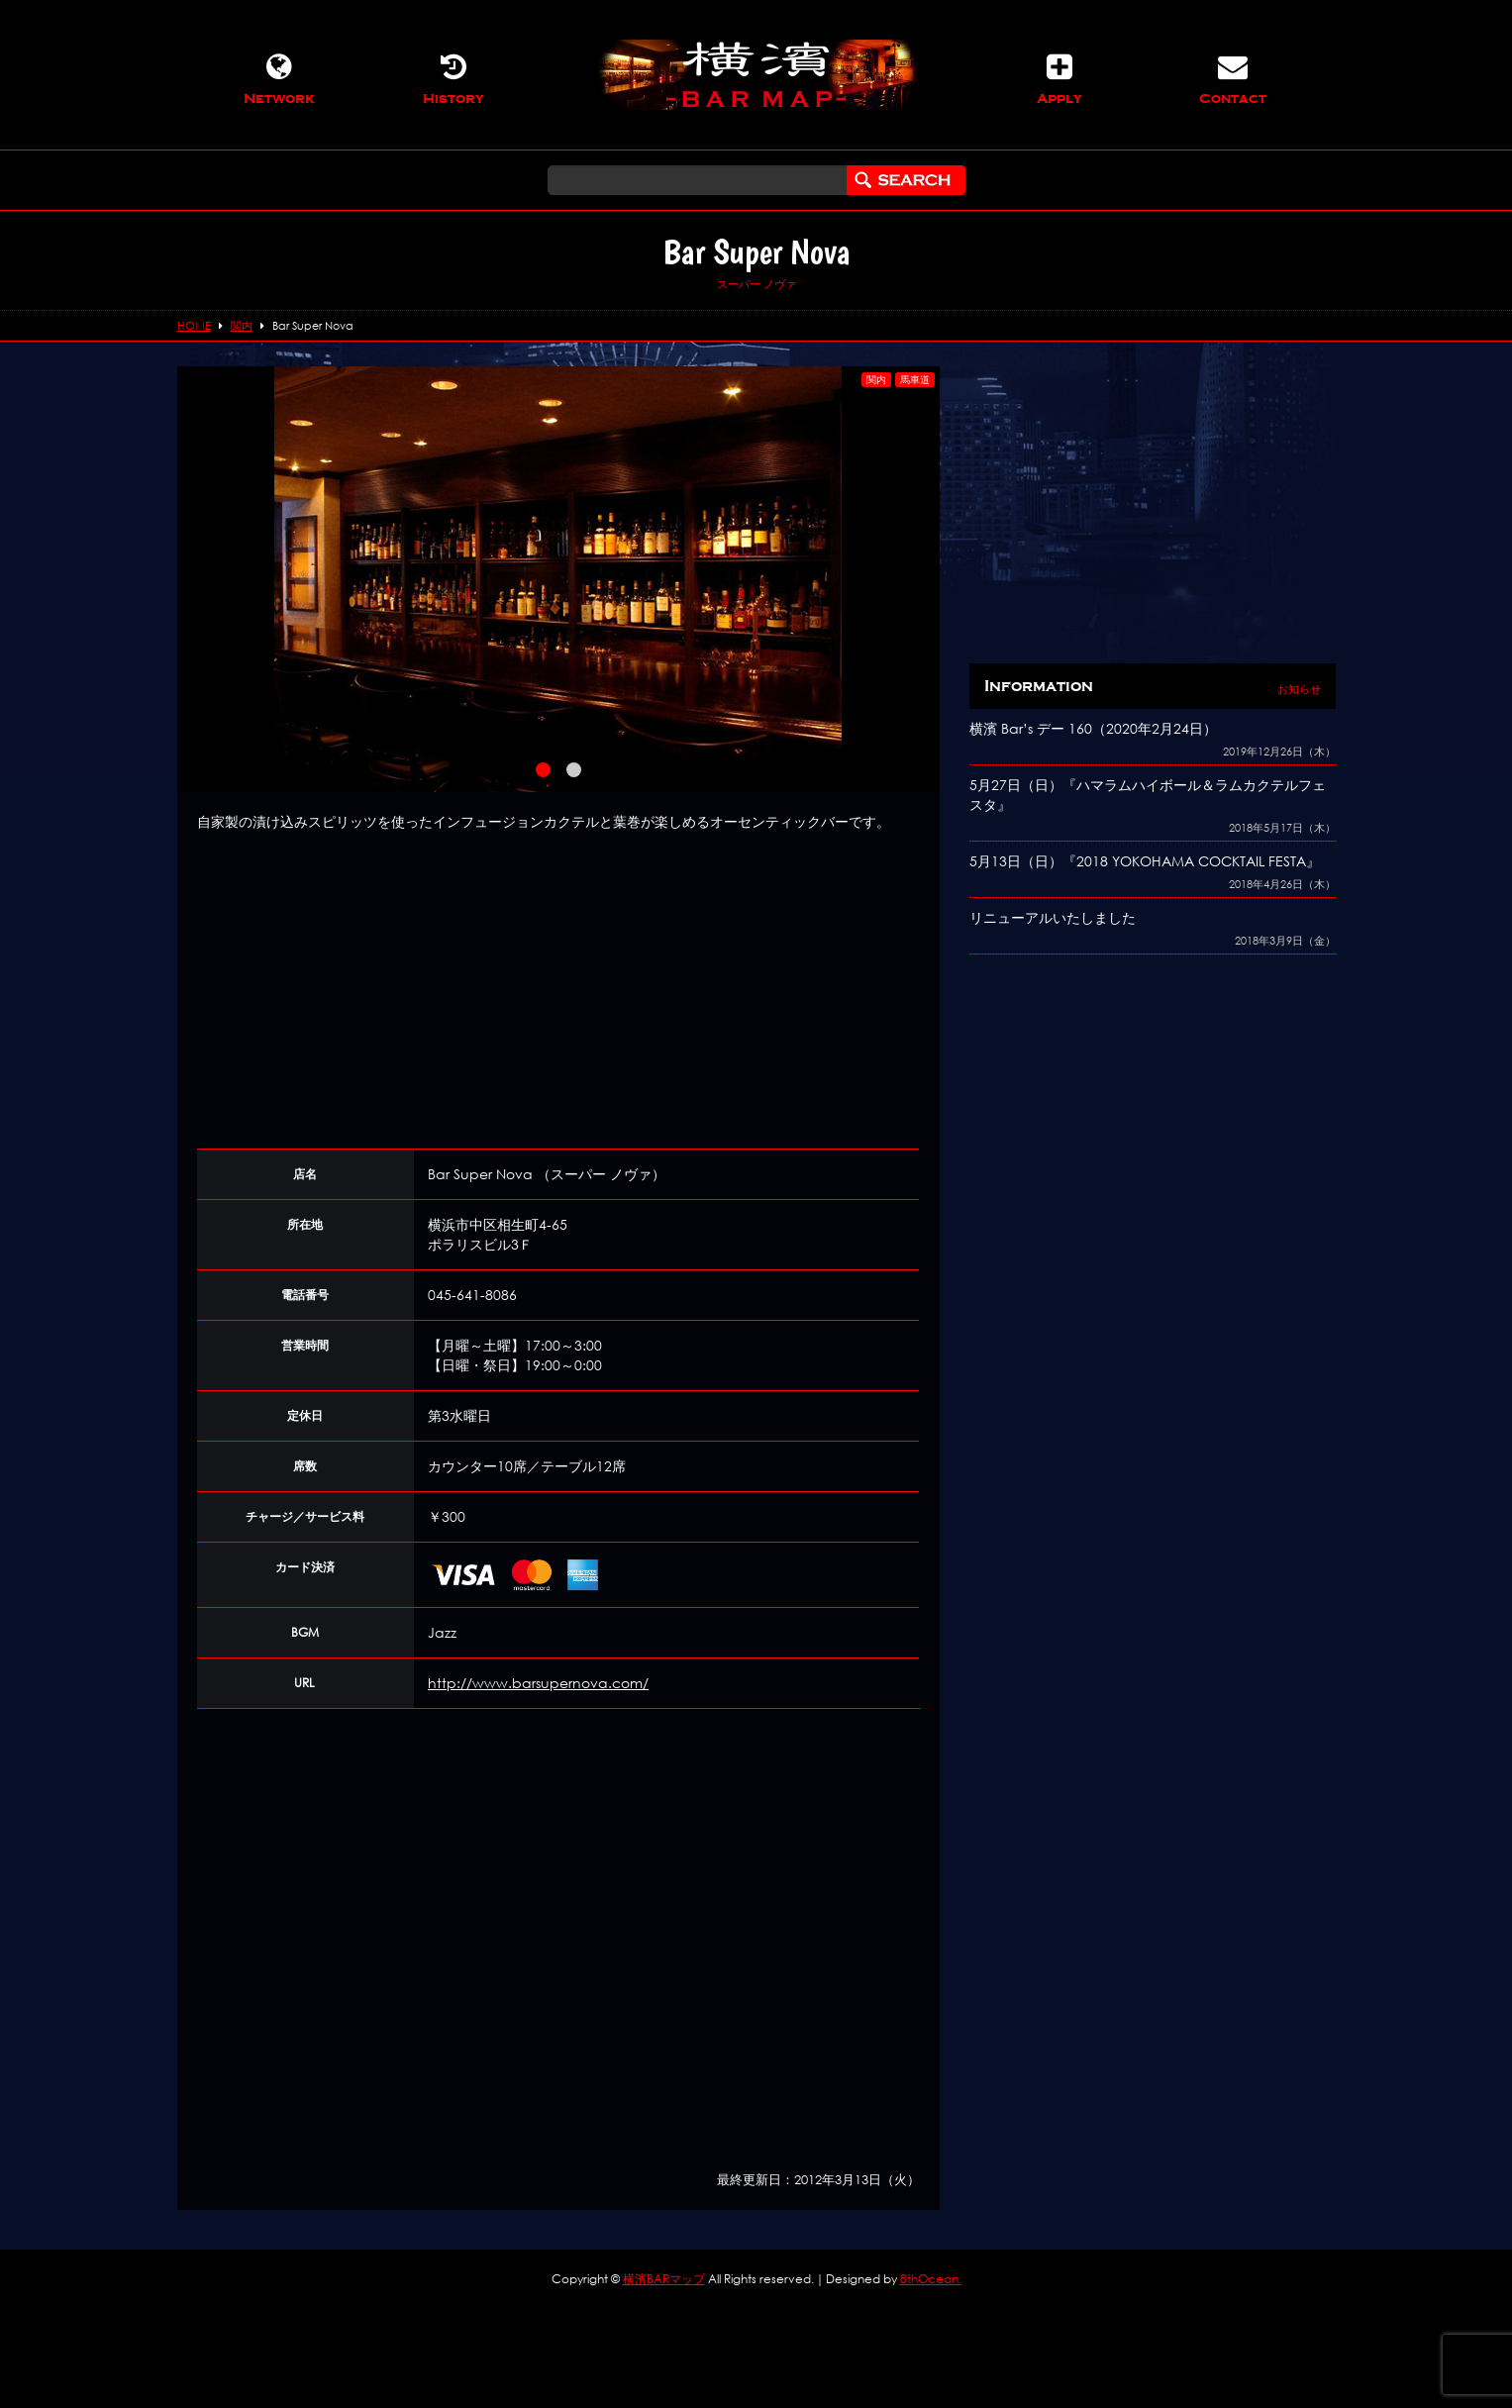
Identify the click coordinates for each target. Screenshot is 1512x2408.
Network (279, 78)
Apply (1059, 78)
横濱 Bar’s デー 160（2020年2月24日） (1093, 728)
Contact (1232, 78)
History (453, 78)
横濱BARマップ (664, 2278)
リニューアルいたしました (1052, 917)
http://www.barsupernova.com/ (538, 1682)
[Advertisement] (558, 990)
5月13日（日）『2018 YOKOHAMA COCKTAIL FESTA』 (1144, 861)
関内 (876, 379)
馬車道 (915, 379)
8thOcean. (930, 2278)
